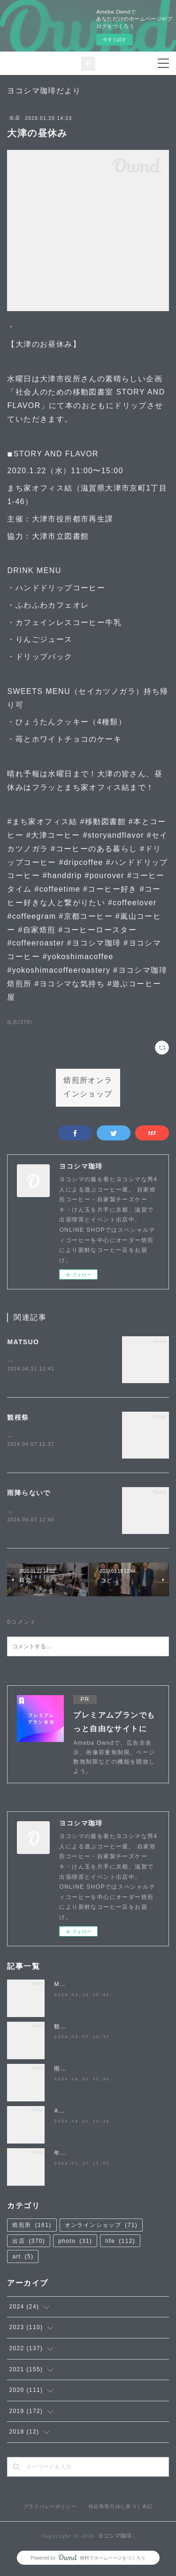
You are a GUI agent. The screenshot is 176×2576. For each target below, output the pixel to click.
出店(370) (19, 1022)
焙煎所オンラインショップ (87, 1087)
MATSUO (23, 1342)
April (61, 2112)
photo (75, 2243)
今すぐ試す (114, 39)
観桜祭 (18, 1418)
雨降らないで (28, 1493)
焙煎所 (31, 2227)
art (22, 2259)
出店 (14, 117)
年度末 (63, 2155)
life (120, 2243)
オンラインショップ (101, 2227)
